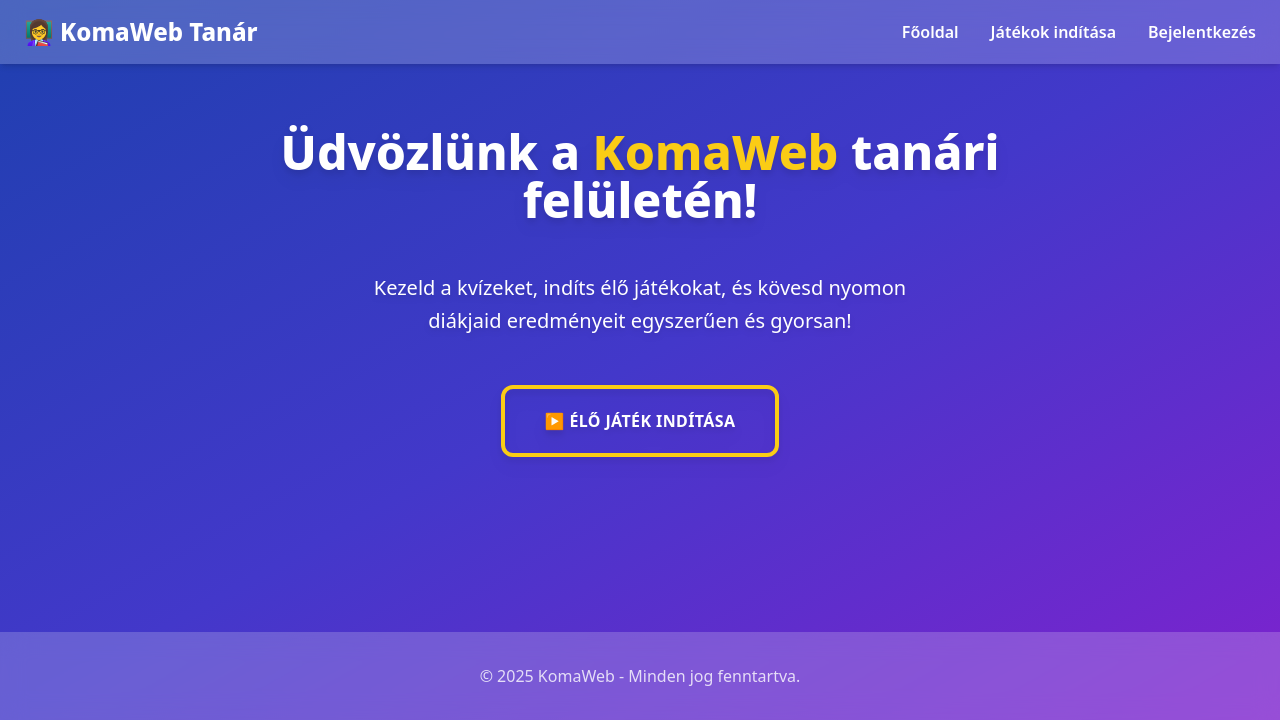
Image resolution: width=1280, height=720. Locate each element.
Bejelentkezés (1202, 32)
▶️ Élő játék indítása (640, 421)
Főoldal (930, 32)
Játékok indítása (1053, 32)
